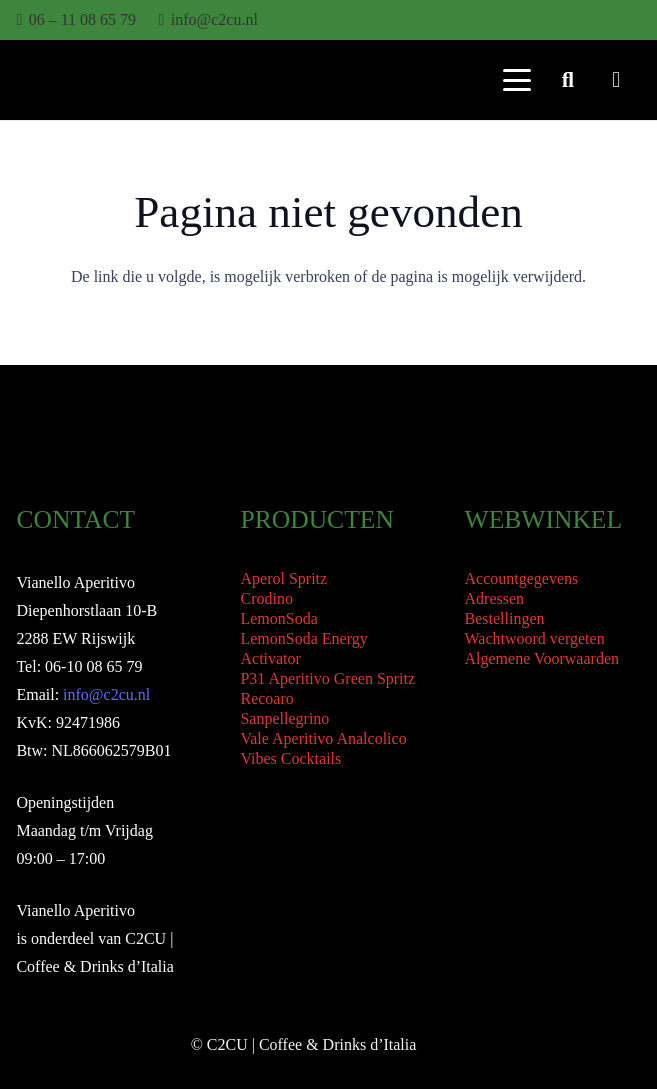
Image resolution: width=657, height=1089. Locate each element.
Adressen (495, 598)
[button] (517, 80)
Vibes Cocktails (290, 758)
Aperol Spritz (283, 578)
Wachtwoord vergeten (535, 638)
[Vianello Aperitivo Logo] (74, 80)
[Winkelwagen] (616, 80)
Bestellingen (505, 618)
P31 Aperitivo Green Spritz (327, 678)
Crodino (266, 598)
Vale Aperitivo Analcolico (323, 738)
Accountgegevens (522, 578)
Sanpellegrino (284, 718)
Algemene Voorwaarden (542, 658)
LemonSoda (278, 618)
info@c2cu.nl (106, 694)
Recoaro (266, 698)
